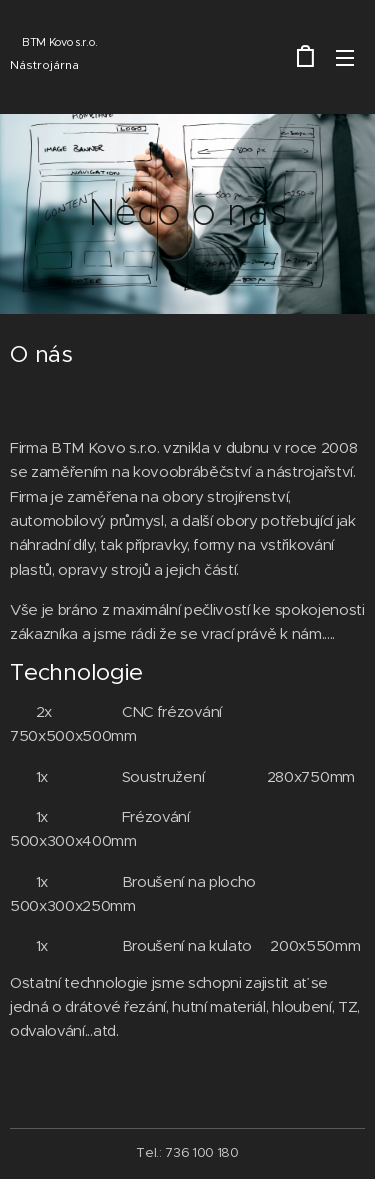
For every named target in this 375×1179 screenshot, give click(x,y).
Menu (345, 58)
